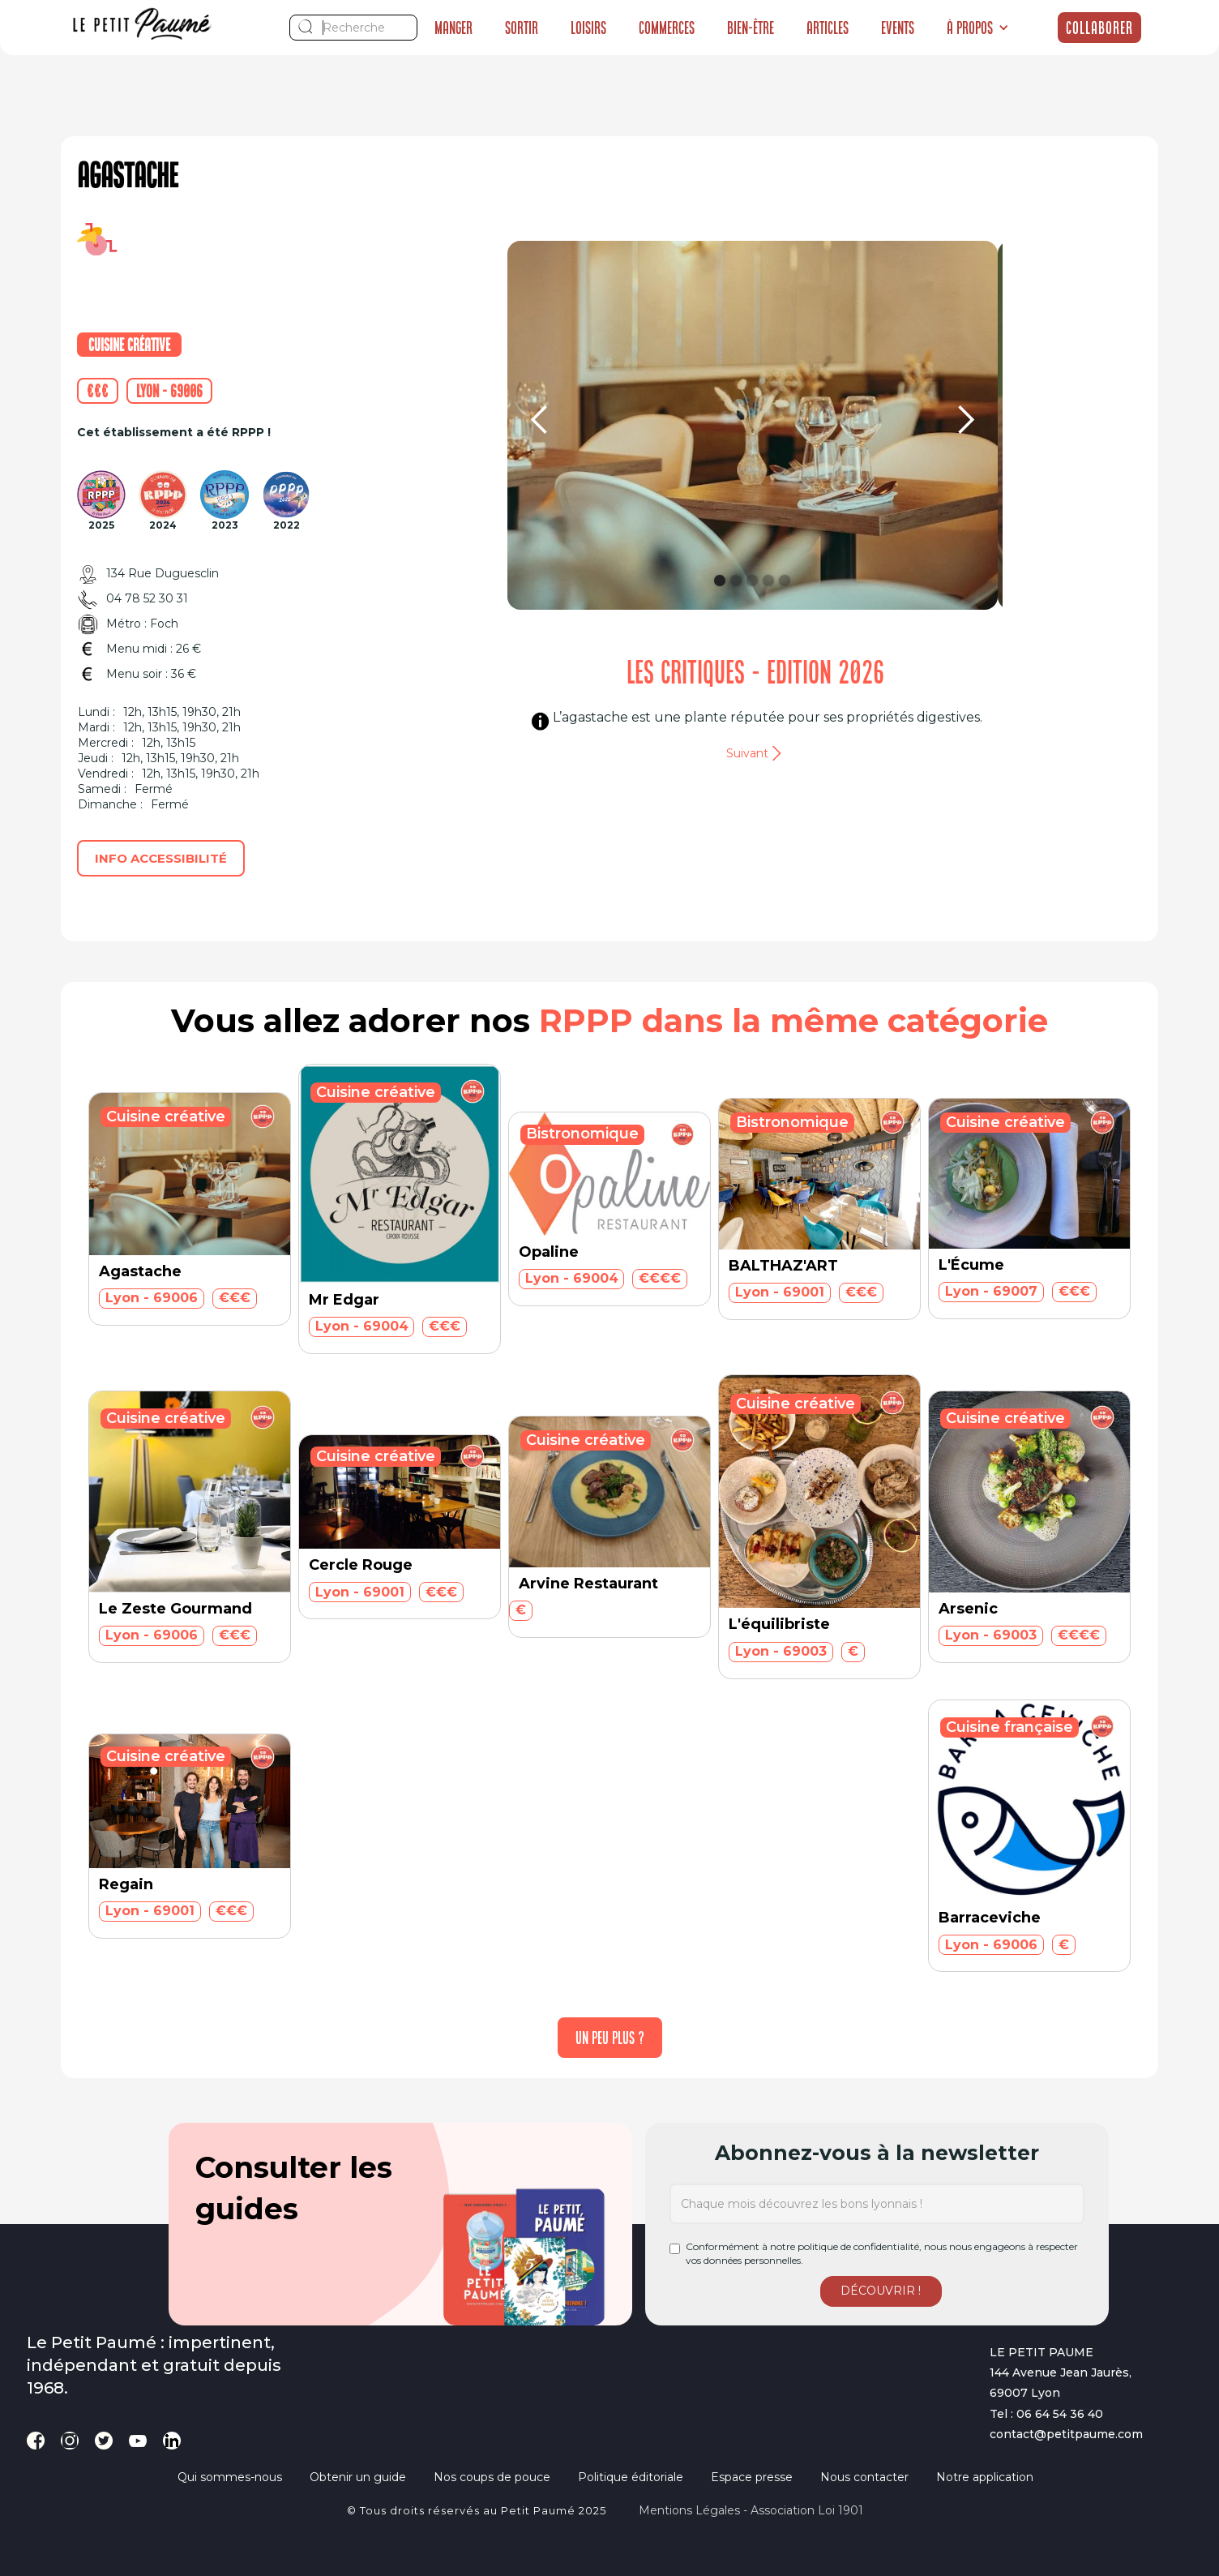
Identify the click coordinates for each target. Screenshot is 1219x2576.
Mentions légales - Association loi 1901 (751, 2510)
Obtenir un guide (358, 2477)
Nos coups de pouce (492, 2477)
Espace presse (752, 2477)
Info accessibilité (161, 858)
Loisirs (588, 27)
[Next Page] (610, 2037)
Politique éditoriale (630, 2477)
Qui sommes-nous (230, 2477)
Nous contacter (864, 2477)
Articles (827, 27)
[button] (977, 27)
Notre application (984, 2477)
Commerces (667, 27)
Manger (453, 27)
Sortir (521, 27)
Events (897, 27)
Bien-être (750, 27)
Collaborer (1099, 27)
